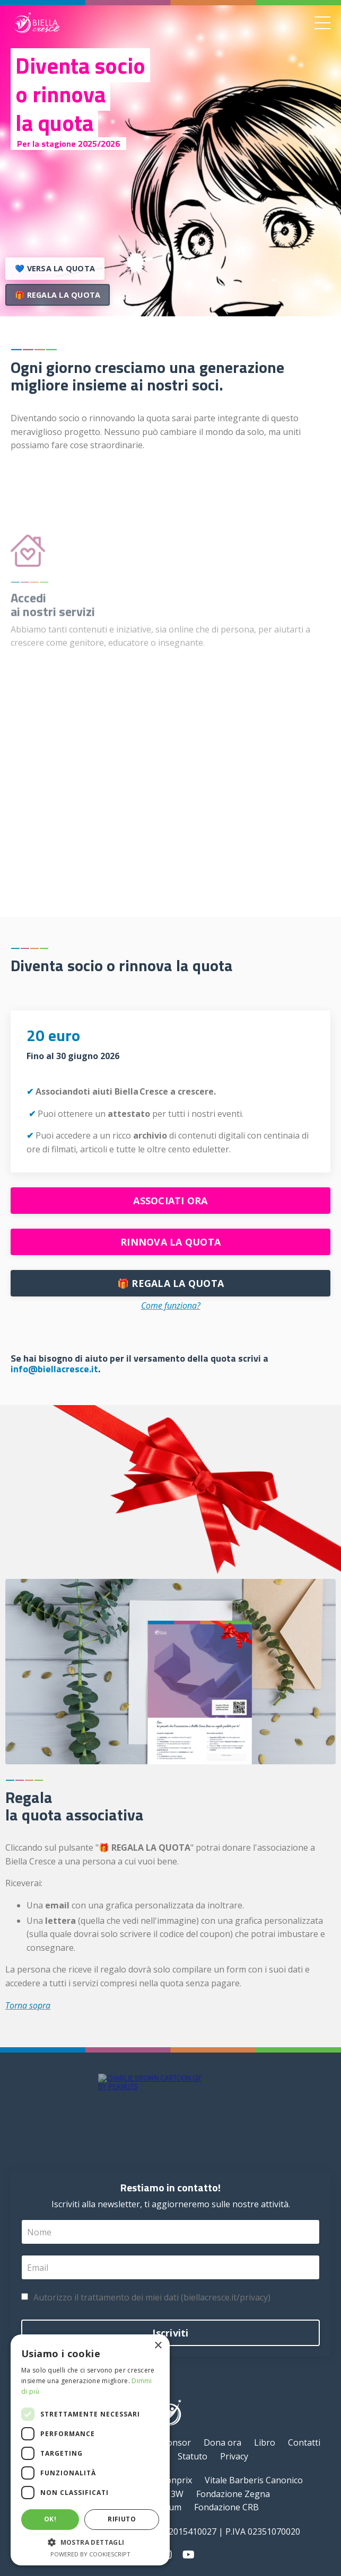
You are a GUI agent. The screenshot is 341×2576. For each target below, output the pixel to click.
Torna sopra (27, 2005)
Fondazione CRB (226, 2507)
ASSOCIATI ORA (170, 1200)
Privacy (234, 2456)
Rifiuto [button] (122, 2519)
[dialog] (90, 2449)
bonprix (176, 2480)
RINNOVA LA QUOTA (170, 1242)
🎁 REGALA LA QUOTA (57, 297)
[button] (90, 2542)
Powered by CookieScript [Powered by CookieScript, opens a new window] (90, 2554)
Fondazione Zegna (233, 2494)
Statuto (192, 2456)
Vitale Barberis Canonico (254, 2480)
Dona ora (222, 2442)
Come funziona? (170, 1305)
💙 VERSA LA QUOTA (55, 268)
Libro (264, 2442)
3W (177, 2494)
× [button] (158, 2346)
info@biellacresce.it (54, 1369)
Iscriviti (170, 2332)
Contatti (304, 2442)
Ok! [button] (50, 2519)
